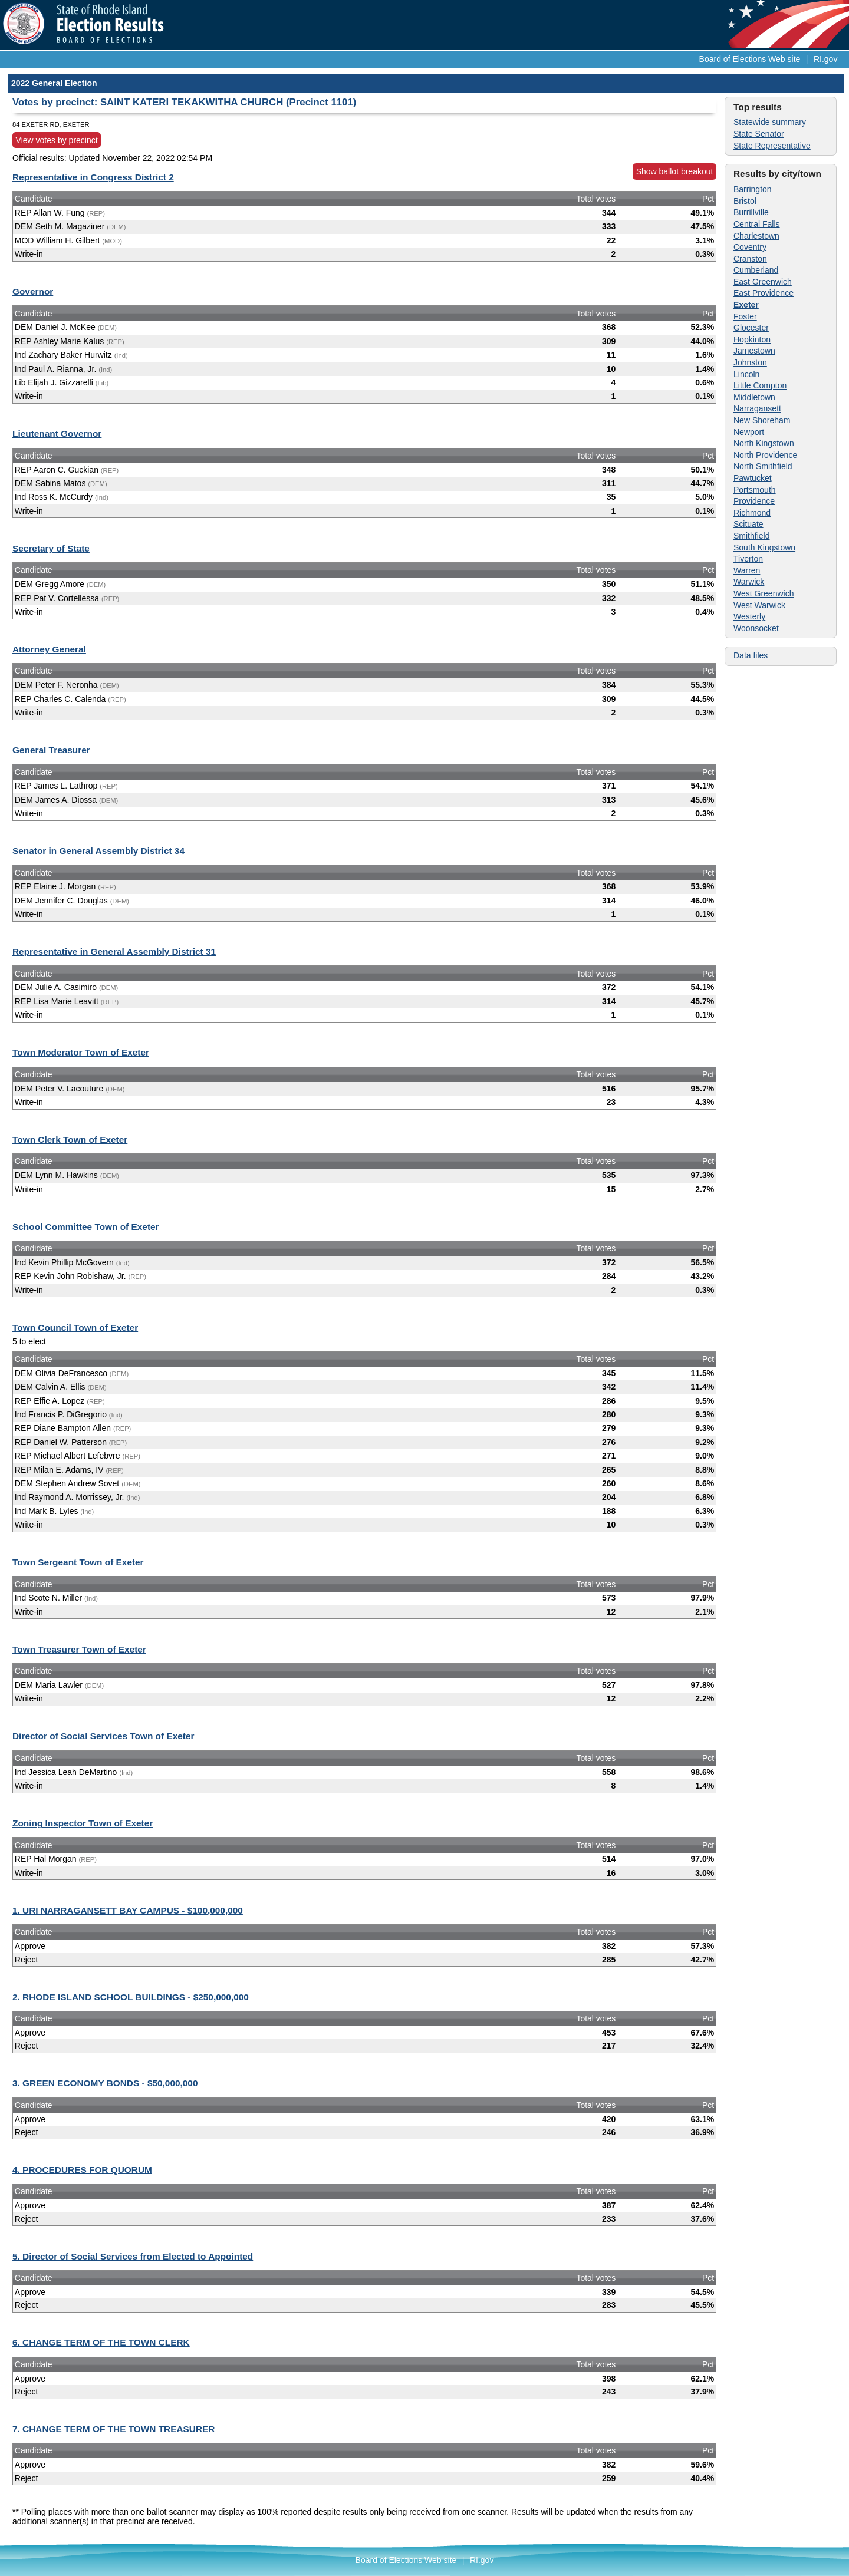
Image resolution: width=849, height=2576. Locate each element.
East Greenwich (762, 281)
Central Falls (756, 224)
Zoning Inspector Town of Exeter (82, 1823)
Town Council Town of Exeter (75, 1327)
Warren (746, 570)
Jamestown (754, 350)
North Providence (765, 455)
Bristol (744, 201)
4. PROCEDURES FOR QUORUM (82, 2170)
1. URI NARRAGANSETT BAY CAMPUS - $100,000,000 (127, 1910)
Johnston (750, 362)
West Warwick (759, 605)
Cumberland (755, 270)
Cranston (750, 258)
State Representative (772, 145)
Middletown (754, 397)
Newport (748, 432)
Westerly (749, 616)
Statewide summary (769, 122)
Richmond (752, 512)
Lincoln (746, 374)
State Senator (758, 133)
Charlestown (756, 235)
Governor (32, 291)
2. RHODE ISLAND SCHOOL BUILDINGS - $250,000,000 (130, 1997)
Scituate (748, 524)
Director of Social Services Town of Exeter (103, 1736)
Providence (754, 501)
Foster (745, 316)
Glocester (751, 327)
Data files (750, 655)
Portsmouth (754, 489)
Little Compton (760, 385)
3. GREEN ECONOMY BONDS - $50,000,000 (105, 2083)
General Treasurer (51, 750)
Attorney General (49, 649)
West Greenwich (763, 593)
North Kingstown (763, 443)
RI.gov (825, 59)
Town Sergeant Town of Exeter (78, 1562)
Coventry (749, 247)
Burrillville (751, 212)
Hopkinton (752, 339)
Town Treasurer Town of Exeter (79, 1649)
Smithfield (751, 535)
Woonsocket (756, 628)
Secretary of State (51, 548)
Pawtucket (752, 478)
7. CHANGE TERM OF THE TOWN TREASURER (113, 2429)
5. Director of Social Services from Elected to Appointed (132, 2256)
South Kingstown (764, 547)
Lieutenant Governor (56, 433)
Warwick (748, 581)
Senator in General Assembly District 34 (98, 851)
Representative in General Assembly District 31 (114, 951)
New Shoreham (762, 420)
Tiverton (748, 558)
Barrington (752, 189)
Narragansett (757, 408)
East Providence (763, 293)
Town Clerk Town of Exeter (69, 1139)
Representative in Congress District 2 (93, 177)
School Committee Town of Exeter (85, 1227)
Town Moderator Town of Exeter (80, 1052)
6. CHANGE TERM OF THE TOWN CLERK (101, 2342)
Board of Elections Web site (750, 59)
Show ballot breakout (674, 171)
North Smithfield (762, 466)
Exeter (746, 304)
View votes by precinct (57, 140)
